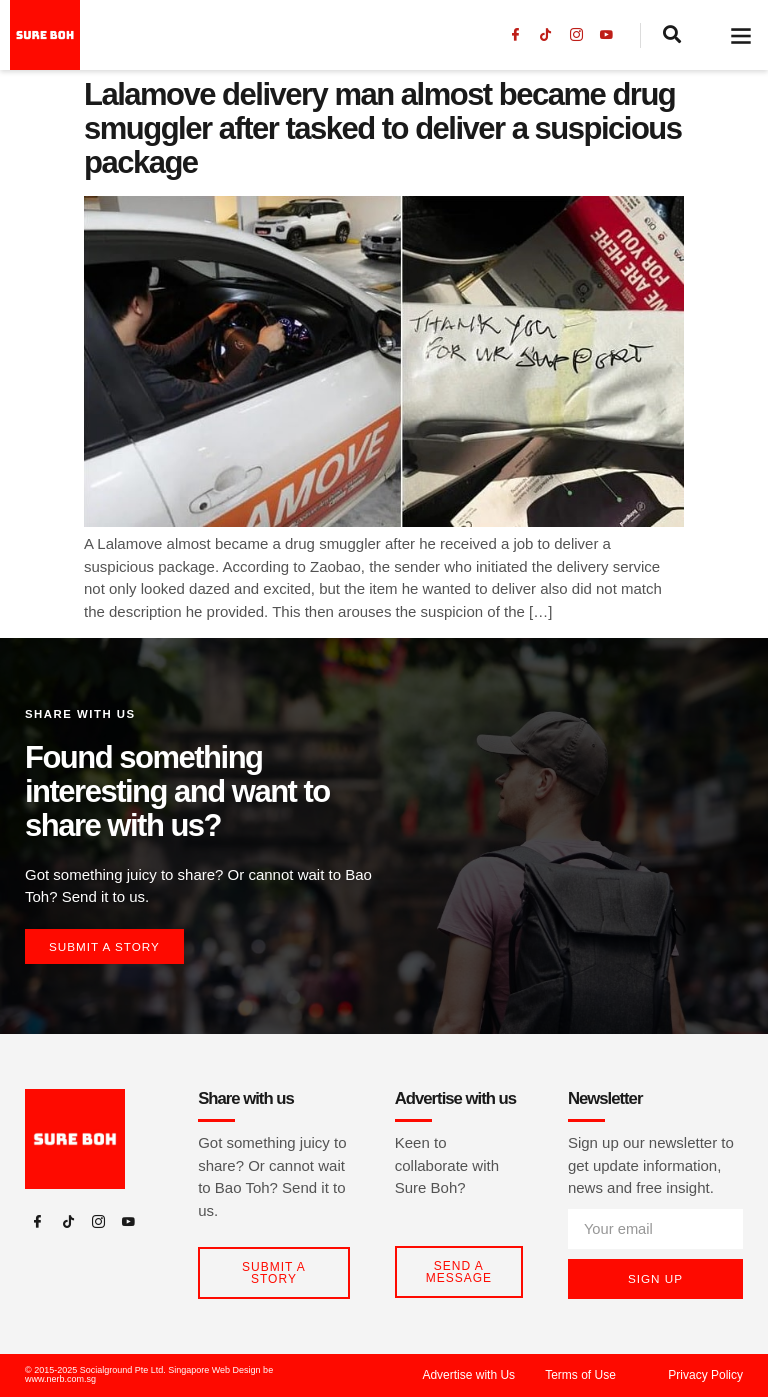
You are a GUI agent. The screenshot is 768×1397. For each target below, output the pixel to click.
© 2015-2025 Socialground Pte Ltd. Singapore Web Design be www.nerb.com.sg (149, 1375)
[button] (741, 35)
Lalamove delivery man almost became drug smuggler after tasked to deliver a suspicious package (383, 128)
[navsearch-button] (674, 36)
